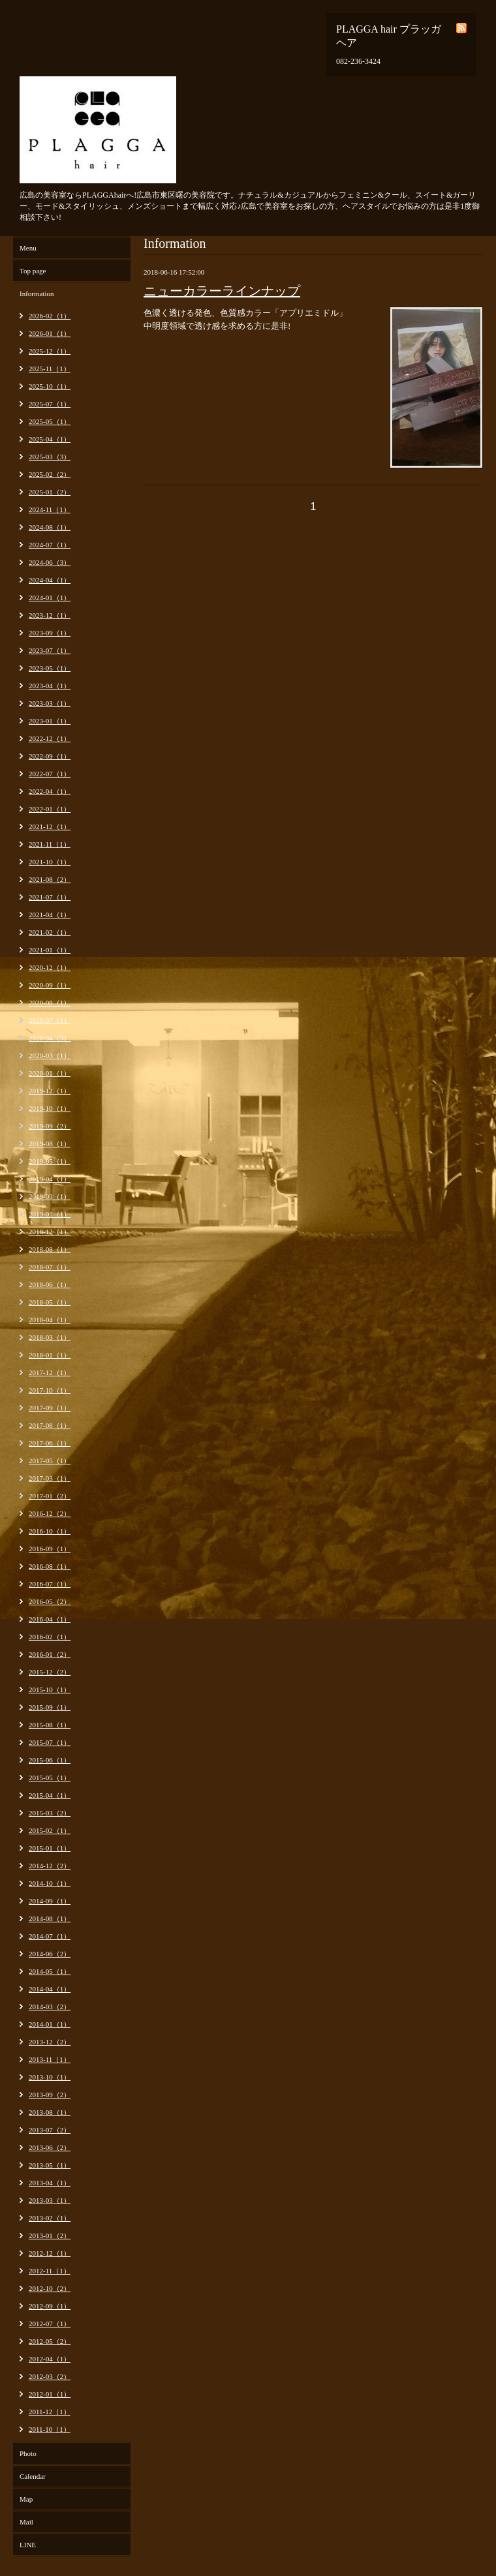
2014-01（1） (49, 2024)
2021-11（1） (49, 844)
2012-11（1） (49, 2271)
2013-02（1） (49, 2218)
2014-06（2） (49, 1954)
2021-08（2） (49, 879)
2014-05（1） (49, 1971)
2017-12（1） (49, 1372)
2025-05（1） (49, 421)
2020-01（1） (49, 1073)
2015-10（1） (49, 1689)
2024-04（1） (49, 580)
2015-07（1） (49, 1742)
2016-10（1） (49, 1531)
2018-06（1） (49, 1284)
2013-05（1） (49, 2165)
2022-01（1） (49, 809)
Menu (28, 248)
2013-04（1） (49, 2183)
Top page (33, 271)
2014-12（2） (49, 1866)
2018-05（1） (49, 1302)
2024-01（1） (49, 597)
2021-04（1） (49, 914)
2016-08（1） (49, 1566)
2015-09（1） (49, 1707)
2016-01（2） (49, 1654)
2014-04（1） (49, 1989)
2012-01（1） (49, 2394)
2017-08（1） (49, 1425)
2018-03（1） (49, 1337)
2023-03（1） (49, 703)
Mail (26, 2522)
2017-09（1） (49, 1408)
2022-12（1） (49, 738)
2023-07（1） (49, 650)
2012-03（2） (49, 2376)
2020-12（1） (49, 967)
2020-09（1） (49, 985)
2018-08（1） (49, 1249)
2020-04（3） (49, 1038)
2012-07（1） (49, 2323)
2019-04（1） (49, 1179)
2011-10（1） (49, 2429)
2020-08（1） (49, 1003)
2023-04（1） (49, 685)
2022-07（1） (49, 774)
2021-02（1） (49, 932)
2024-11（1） (49, 509)
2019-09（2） (49, 1126)
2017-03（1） (49, 1478)
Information (37, 293)
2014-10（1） (49, 1883)
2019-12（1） (49, 1091)
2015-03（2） (49, 1813)
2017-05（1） (49, 1460)
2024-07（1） (49, 545)
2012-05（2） (49, 2341)
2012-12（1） (49, 2253)
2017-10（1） (49, 1390)
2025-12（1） (49, 351)
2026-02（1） (49, 316)
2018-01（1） (49, 1355)
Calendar (33, 2476)
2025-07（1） (49, 404)
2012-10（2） (49, 2288)
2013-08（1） (49, 2112)
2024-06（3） (49, 562)
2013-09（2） (49, 2095)
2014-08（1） (49, 1918)
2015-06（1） (49, 1760)
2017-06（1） (49, 1443)
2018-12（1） (49, 1231)
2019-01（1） (49, 1214)
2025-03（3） (49, 457)
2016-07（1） (49, 1584)
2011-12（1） (49, 2412)
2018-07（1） (49, 1267)
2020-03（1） (49, 1055)
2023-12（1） (49, 615)
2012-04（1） (49, 2359)
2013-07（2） (49, 2130)
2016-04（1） (49, 1619)
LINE (28, 2545)
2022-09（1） (49, 756)
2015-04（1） (49, 1795)
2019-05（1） (49, 1161)
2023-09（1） (49, 633)
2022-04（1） (49, 791)
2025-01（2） (49, 492)
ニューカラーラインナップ (222, 291)
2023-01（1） (49, 721)
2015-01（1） (49, 1848)
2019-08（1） (49, 1143)
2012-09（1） (49, 2306)
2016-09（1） (49, 1549)
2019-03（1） (49, 1196)
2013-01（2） (49, 2235)
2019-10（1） (49, 1108)
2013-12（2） (49, 2042)
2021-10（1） (49, 862)
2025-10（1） (49, 386)
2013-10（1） (49, 2077)
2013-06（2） (49, 2147)
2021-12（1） (49, 826)
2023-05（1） (49, 668)
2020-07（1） (49, 1020)
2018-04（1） (49, 1320)
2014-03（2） (49, 2006)
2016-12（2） (49, 1513)
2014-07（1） (49, 1936)
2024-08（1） (49, 527)
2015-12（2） (49, 1672)
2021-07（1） (49, 897)
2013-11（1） (49, 2059)
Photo (28, 2453)
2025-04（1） (49, 439)
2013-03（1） (49, 2200)
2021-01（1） (49, 950)
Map (26, 2499)
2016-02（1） (49, 1637)
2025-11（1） (49, 368)
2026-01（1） (49, 333)
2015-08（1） (49, 1725)
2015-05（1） (49, 1777)
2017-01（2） (49, 1496)
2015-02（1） (49, 1830)
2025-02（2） (49, 474)
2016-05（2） (49, 1601)
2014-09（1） (49, 1901)
